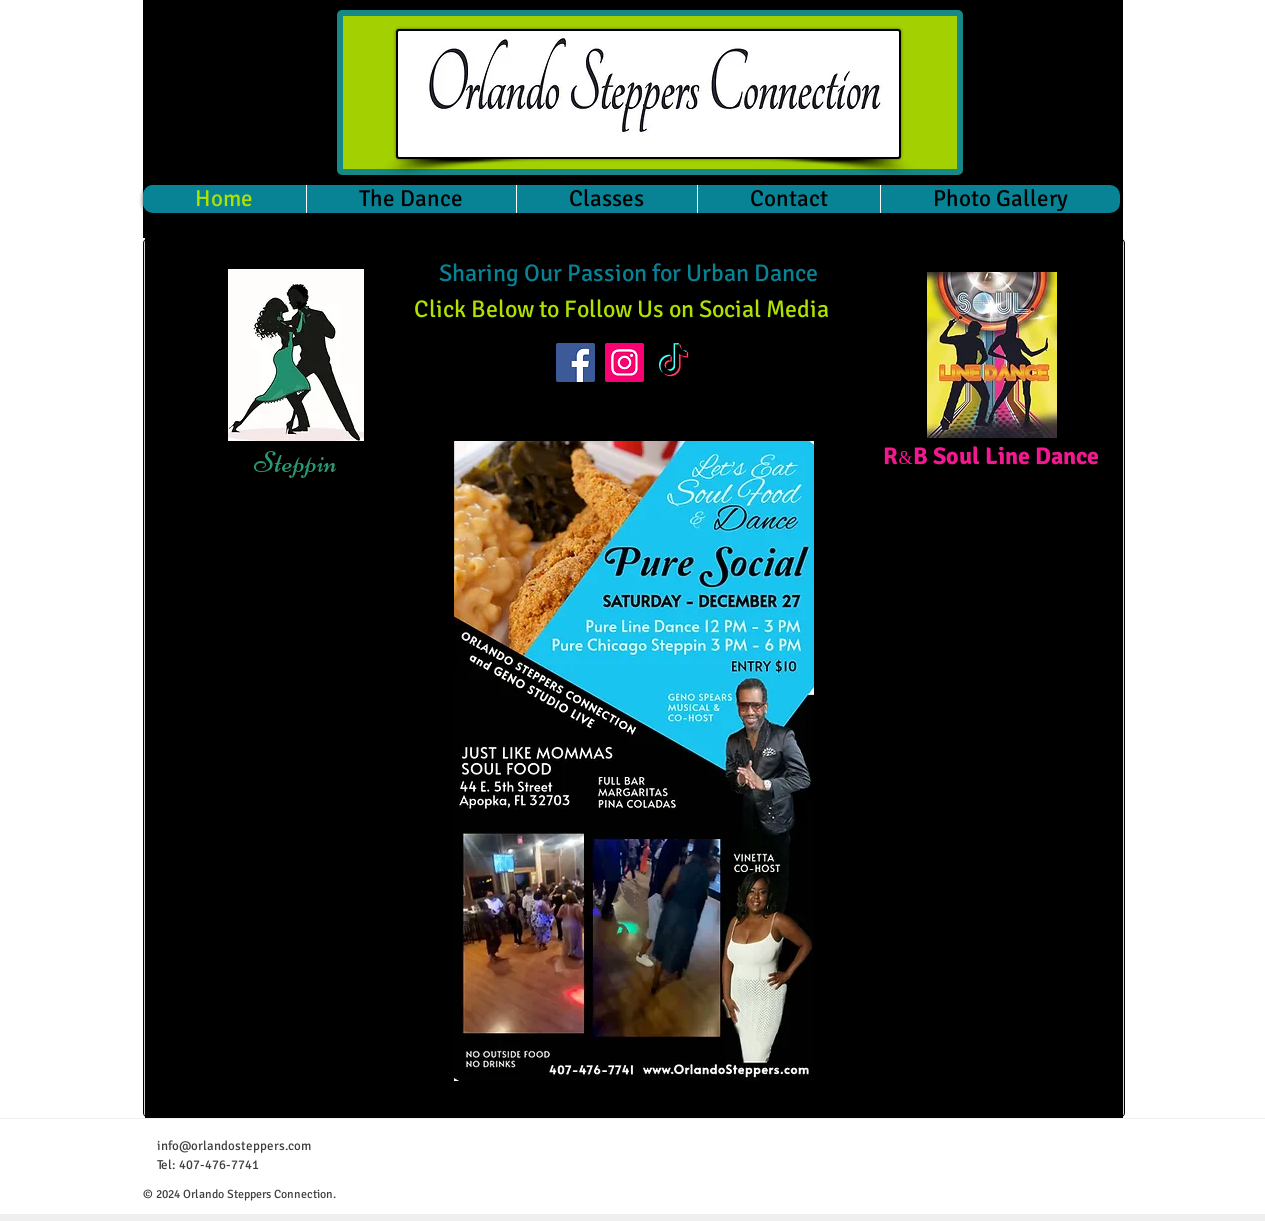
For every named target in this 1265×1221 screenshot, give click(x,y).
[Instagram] (624, 362)
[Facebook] (575, 362)
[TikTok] (673, 362)
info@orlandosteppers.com (234, 1146)
